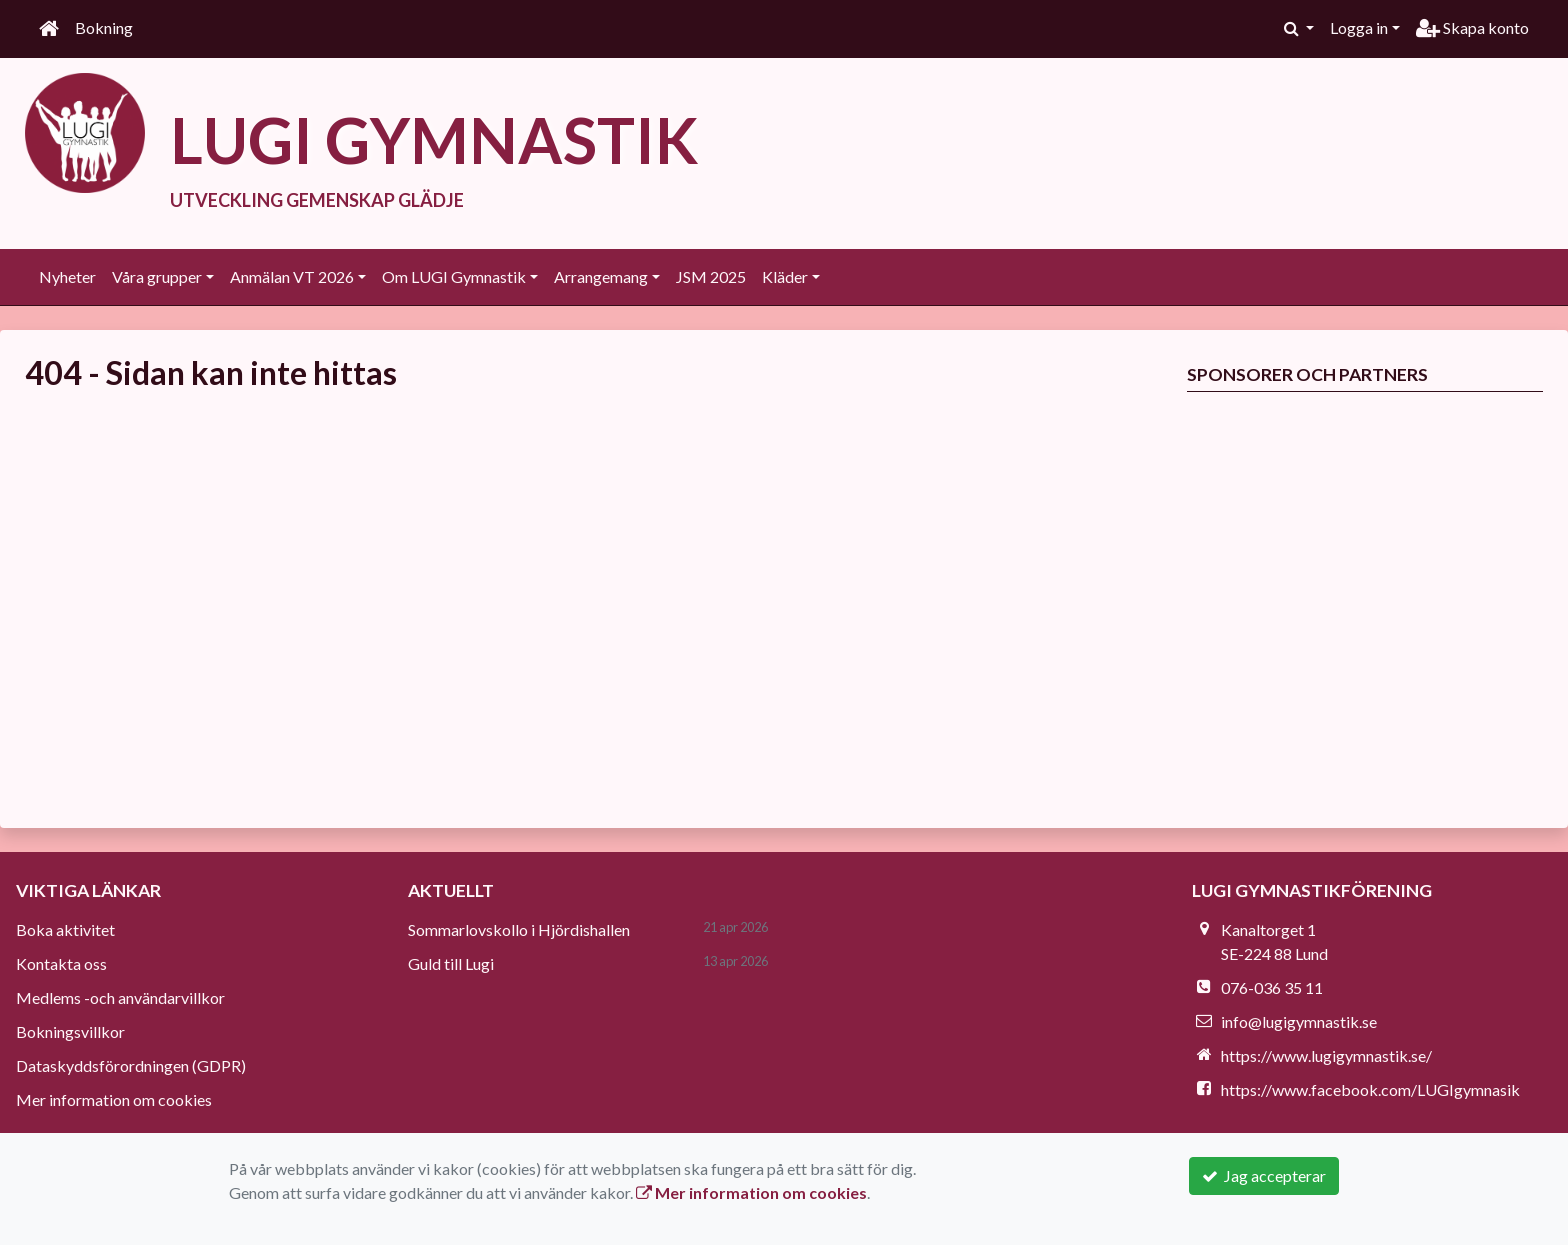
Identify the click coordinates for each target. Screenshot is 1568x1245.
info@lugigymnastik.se (1299, 1021)
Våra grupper (157, 276)
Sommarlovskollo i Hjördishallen (519, 929)
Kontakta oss (61, 963)
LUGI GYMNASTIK (434, 139)
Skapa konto (1472, 27)
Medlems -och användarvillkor (120, 997)
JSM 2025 (711, 276)
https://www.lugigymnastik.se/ (1326, 1055)
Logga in (1359, 27)
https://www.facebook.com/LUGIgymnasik (1370, 1089)
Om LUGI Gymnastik (454, 276)
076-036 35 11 (1272, 987)
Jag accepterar (1264, 1175)
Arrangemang (601, 276)
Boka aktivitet (65, 929)
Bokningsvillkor (70, 1031)
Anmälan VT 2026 (292, 276)
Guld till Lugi (451, 963)
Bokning (104, 27)
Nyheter (67, 276)
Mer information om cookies (114, 1099)
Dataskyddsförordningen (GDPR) (131, 1065)
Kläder (785, 276)
